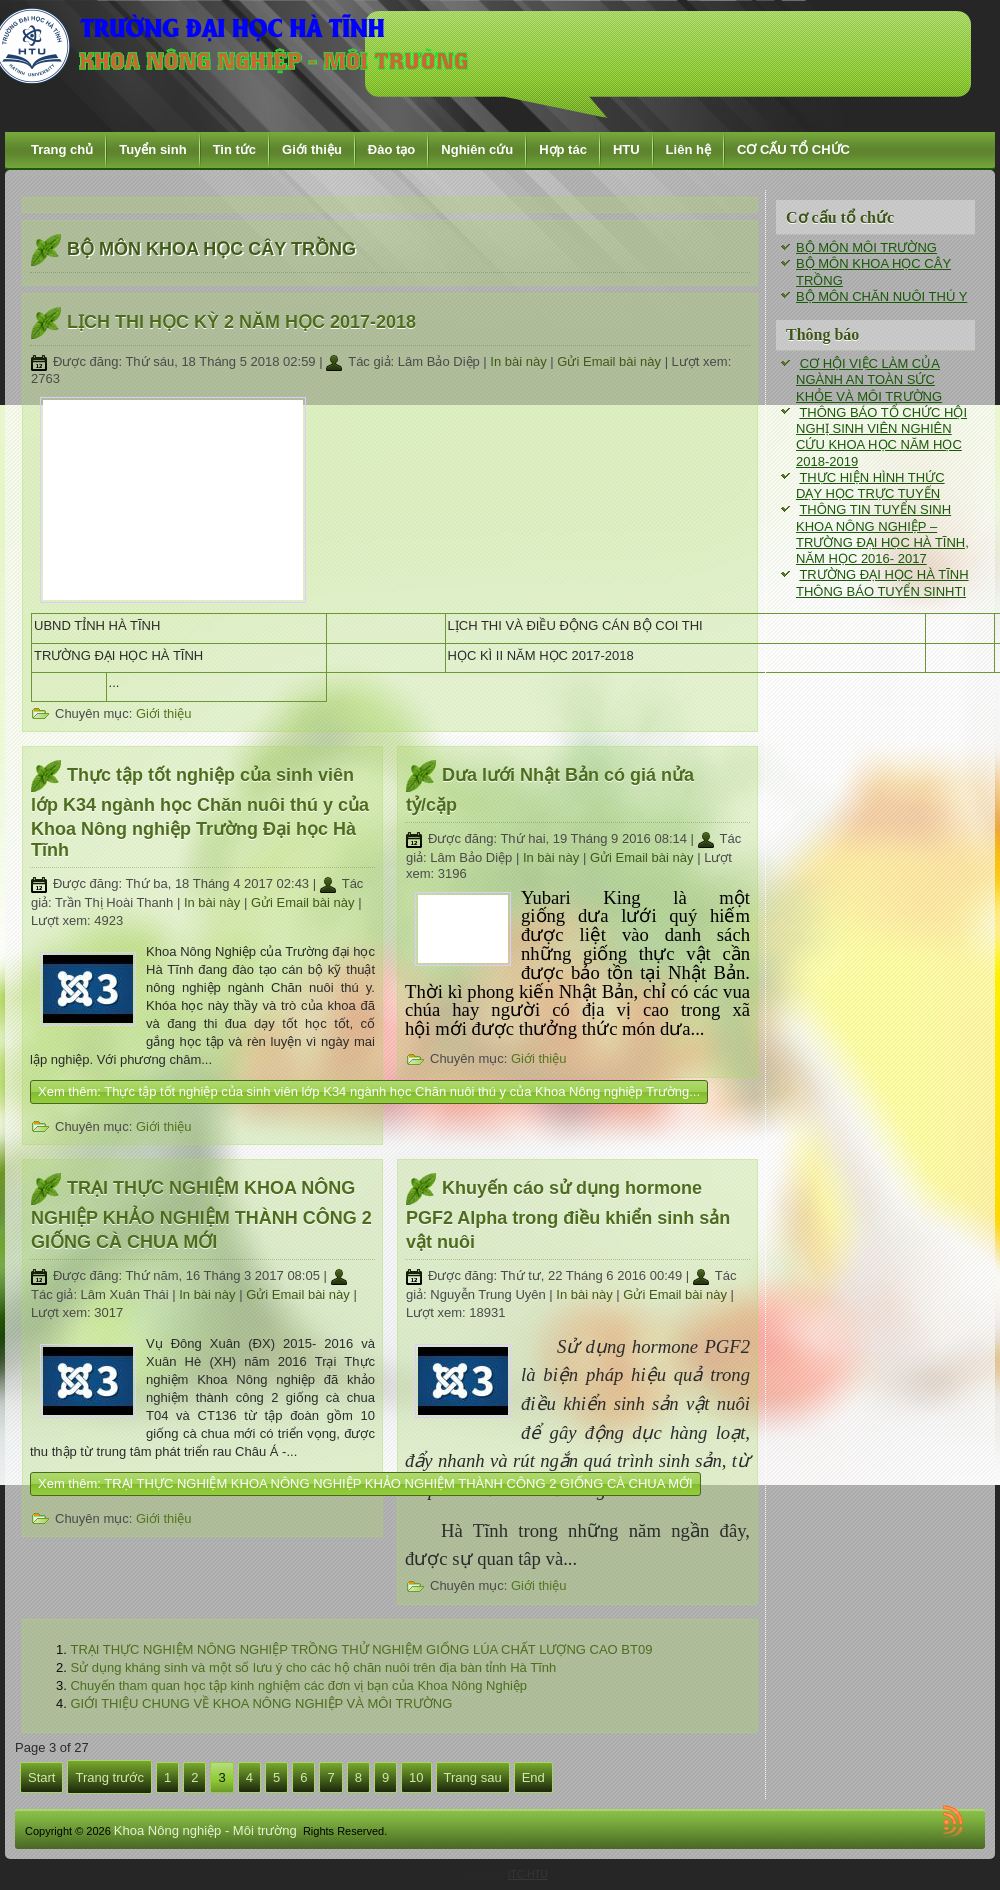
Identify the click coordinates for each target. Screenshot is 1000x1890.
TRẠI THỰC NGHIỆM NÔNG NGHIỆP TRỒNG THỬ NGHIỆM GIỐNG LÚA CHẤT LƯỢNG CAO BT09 (361, 1649)
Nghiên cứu (477, 149)
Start (41, 1777)
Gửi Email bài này (610, 361)
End (533, 1777)
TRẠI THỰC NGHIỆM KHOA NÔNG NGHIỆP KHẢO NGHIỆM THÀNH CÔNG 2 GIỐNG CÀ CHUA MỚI (201, 1215)
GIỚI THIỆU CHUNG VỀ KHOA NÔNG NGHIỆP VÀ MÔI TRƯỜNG (261, 1703)
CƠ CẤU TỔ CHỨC (793, 149)
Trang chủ (62, 149)
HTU (626, 149)
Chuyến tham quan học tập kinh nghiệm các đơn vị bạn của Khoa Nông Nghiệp (298, 1685)
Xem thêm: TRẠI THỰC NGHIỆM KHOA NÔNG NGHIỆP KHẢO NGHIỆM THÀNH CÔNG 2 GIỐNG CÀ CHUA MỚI (365, 1483)
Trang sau (473, 1777)
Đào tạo (391, 149)
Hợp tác (563, 149)
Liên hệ (688, 149)
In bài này (520, 361)
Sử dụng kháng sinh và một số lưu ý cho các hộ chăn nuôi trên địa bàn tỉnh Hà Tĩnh (313, 1667)
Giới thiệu (312, 149)
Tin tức (234, 149)
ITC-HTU (528, 1874)
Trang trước (109, 1777)
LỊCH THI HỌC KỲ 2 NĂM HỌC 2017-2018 (241, 322)
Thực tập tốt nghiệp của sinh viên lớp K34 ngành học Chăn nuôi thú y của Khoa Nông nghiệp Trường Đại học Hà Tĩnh (200, 812)
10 (416, 1777)
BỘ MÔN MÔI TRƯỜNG (866, 247)
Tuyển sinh (152, 149)
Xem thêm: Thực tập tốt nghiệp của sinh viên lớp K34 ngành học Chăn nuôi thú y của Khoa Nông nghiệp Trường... (369, 1091)
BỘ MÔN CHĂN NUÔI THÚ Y (881, 296)
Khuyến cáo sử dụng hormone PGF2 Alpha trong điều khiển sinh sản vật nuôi (568, 1215)
